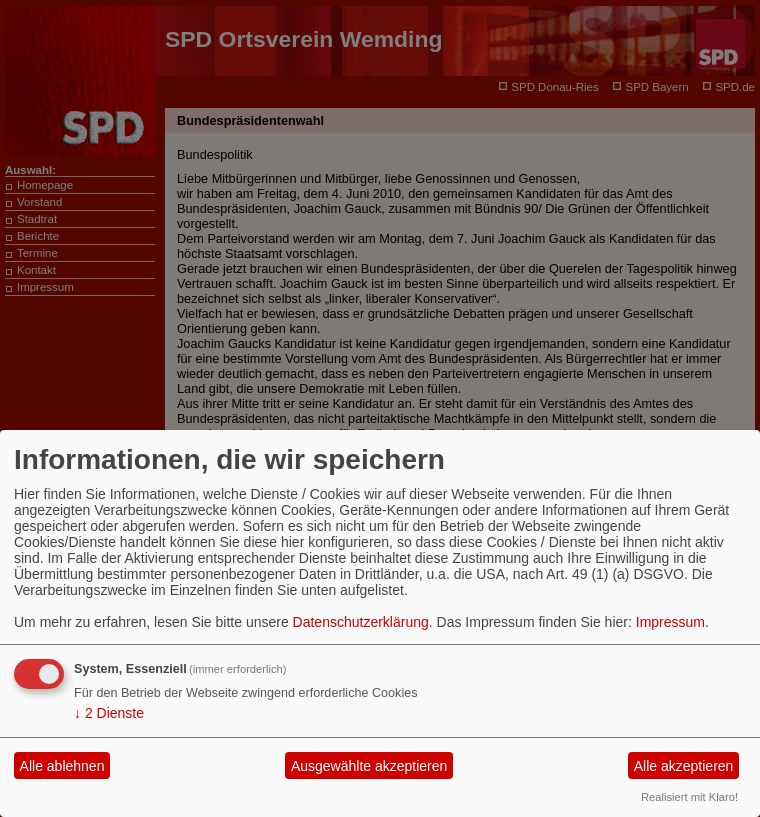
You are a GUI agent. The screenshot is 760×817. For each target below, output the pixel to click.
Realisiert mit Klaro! (689, 797)
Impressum (670, 622)
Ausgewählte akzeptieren (369, 766)
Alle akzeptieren (684, 766)
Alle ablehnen (62, 766)
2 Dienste (109, 713)
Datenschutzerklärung (361, 622)
